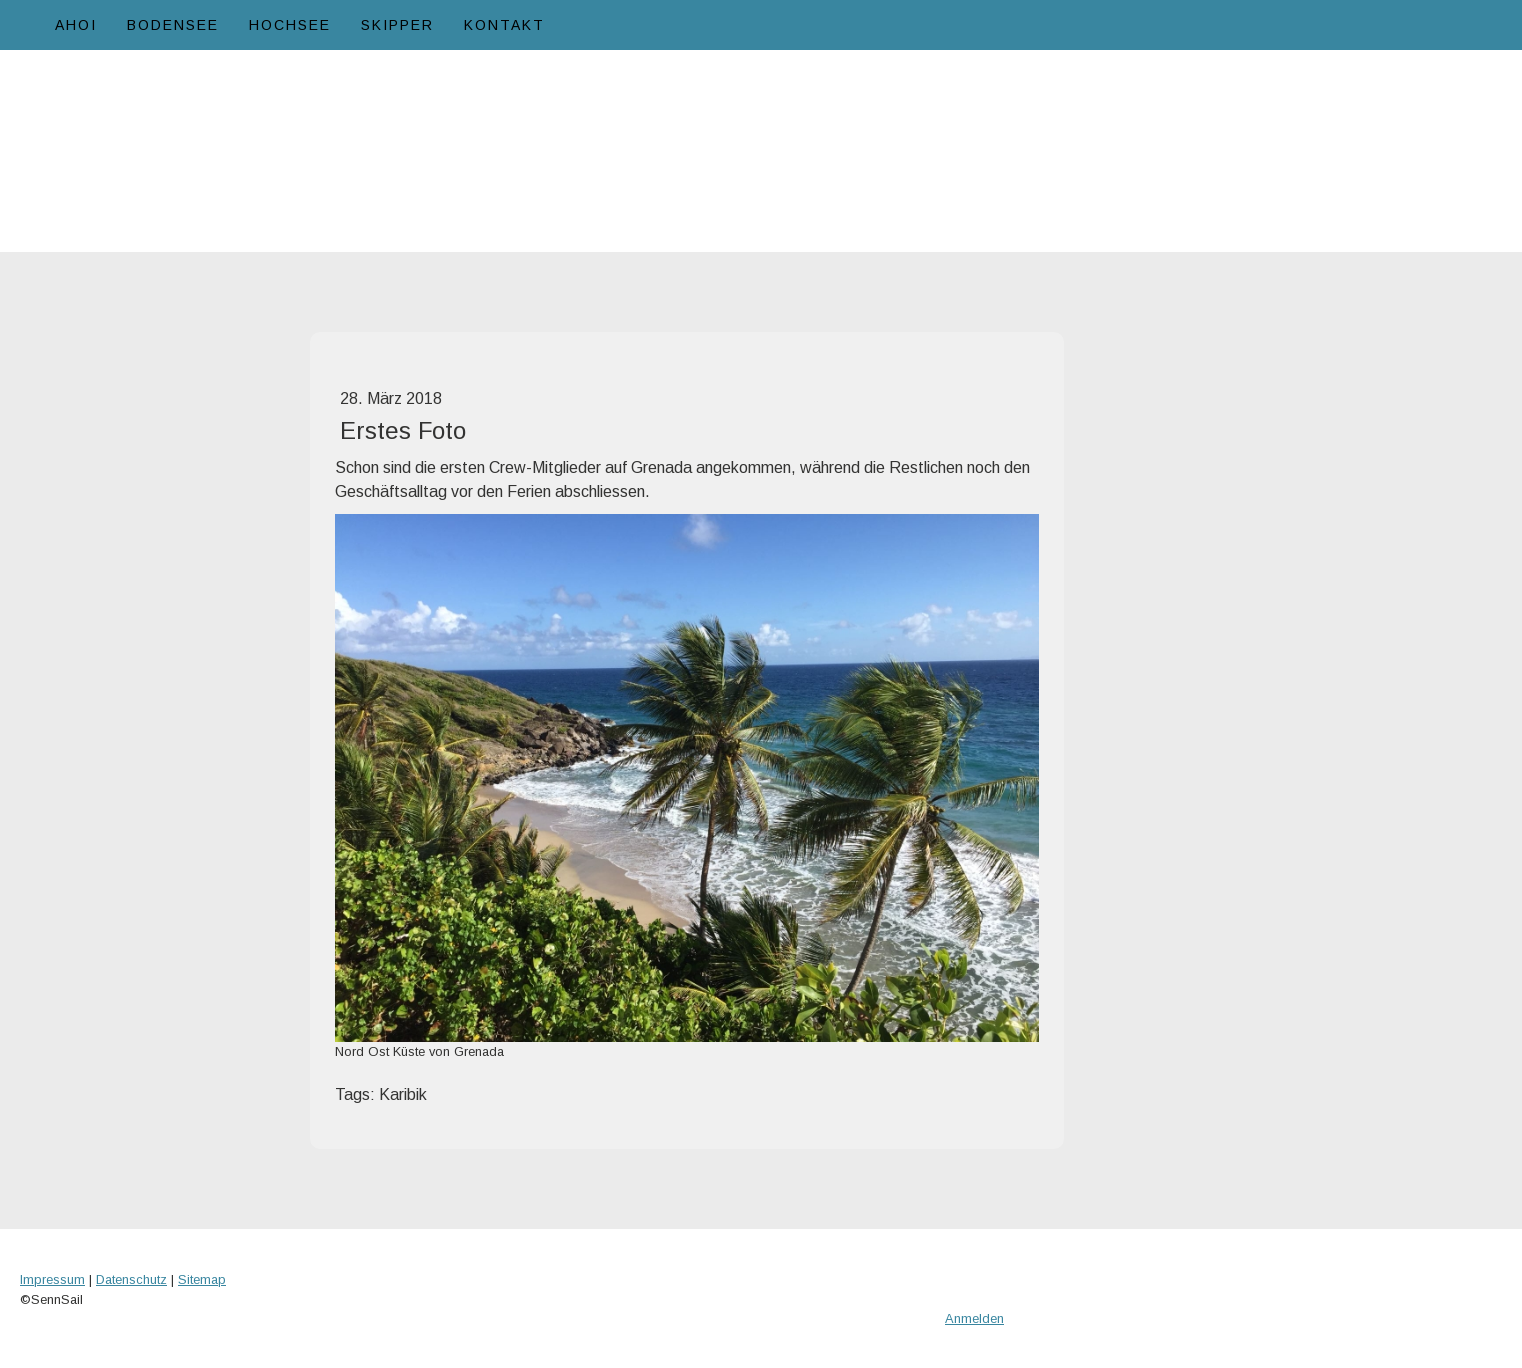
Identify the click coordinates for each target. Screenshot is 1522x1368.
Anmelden (974, 1318)
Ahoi (76, 25)
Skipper (397, 25)
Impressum (52, 1279)
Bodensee (173, 25)
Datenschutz (131, 1279)
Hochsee (290, 25)
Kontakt (504, 25)
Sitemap (202, 1279)
